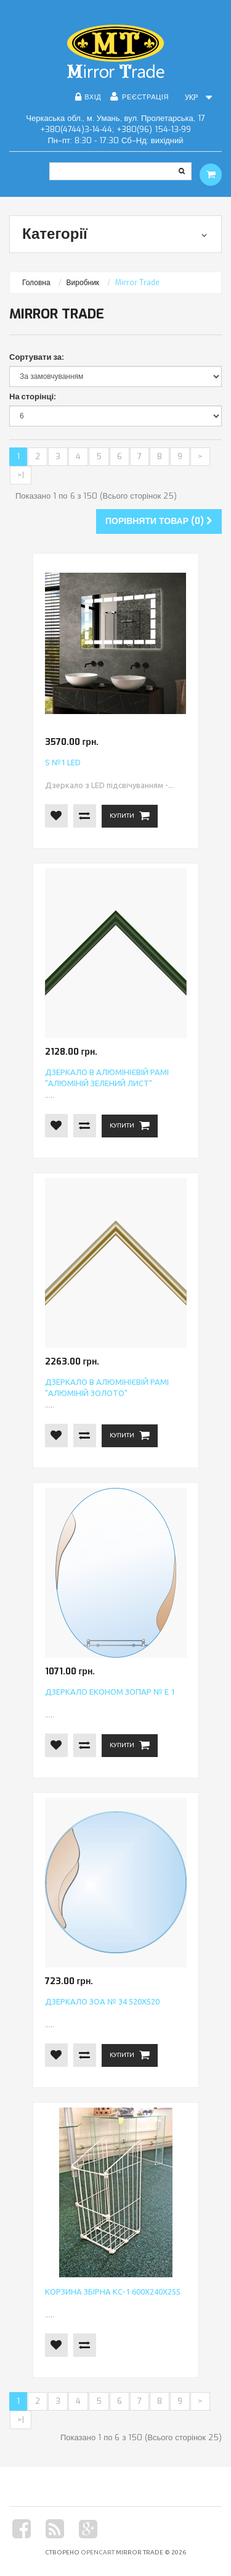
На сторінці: (32, 396)
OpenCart (98, 2552)
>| (20, 475)
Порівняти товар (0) (159, 521)
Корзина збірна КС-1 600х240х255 (112, 2291)
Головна (36, 283)
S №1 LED (63, 762)
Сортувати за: (36, 357)
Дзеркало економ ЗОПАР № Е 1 (110, 1691)
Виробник (83, 283)
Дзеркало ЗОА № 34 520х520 (102, 2001)
